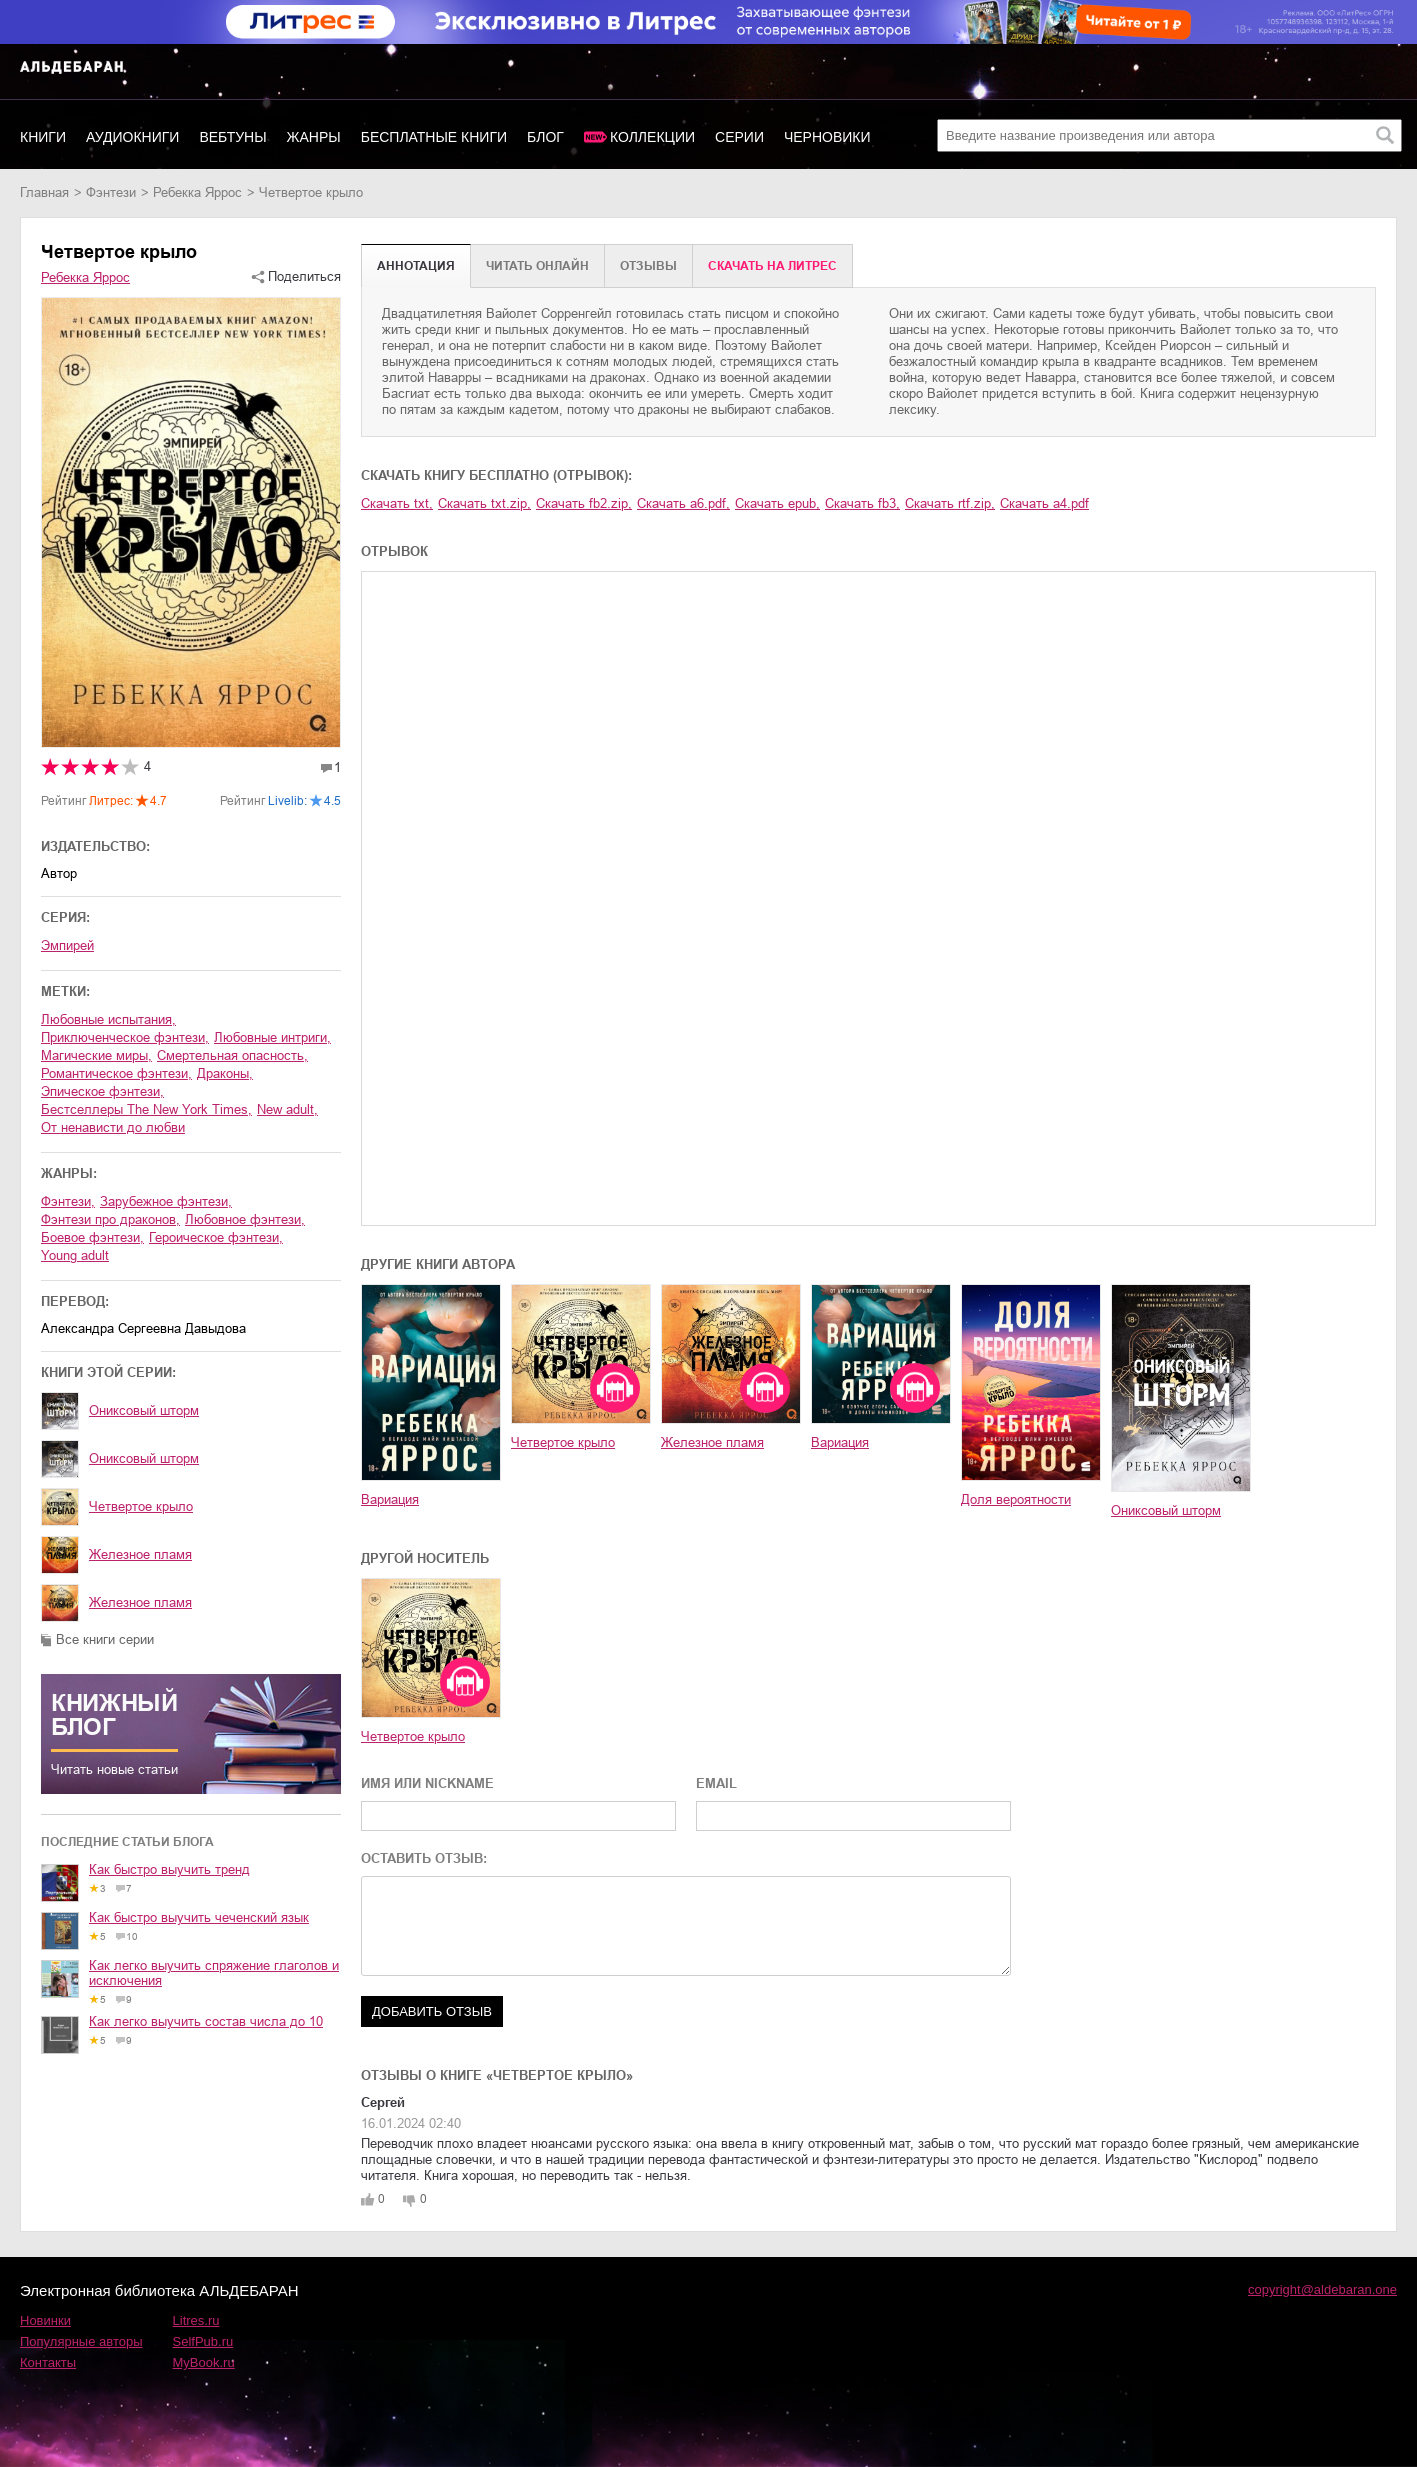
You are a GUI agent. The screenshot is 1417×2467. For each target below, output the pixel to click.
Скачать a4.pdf (1044, 503)
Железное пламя (140, 1554)
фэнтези (111, 192)
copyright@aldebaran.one (1322, 2289)
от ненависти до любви (113, 1127)
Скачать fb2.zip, (584, 503)
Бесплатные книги (434, 137)
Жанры (314, 137)
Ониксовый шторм (144, 1410)
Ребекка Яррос (197, 192)
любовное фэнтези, (245, 1219)
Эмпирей (67, 945)
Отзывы (648, 266)
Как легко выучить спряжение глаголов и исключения (214, 1973)
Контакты (48, 2362)
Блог (545, 137)
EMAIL (716, 1783)
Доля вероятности (1016, 1499)
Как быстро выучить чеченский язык (199, 1917)
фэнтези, (68, 1201)
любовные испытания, (108, 1019)
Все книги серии (105, 1639)
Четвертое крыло (141, 1506)
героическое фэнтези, (216, 1237)
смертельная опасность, (232, 1055)
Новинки (45, 2320)
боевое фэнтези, (92, 1237)
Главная (44, 192)
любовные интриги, (272, 1037)
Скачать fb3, (862, 503)
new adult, (287, 1109)
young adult (75, 1255)
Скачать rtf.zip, (950, 503)
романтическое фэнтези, (116, 1073)
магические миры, (96, 1055)
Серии (739, 137)
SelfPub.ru (203, 2341)
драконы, (225, 1073)
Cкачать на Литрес (772, 266)
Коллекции (652, 137)
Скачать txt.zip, (484, 503)
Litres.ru (196, 2320)
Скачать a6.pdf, (683, 503)
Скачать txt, (397, 503)
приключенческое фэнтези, (125, 1037)
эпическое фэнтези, (102, 1091)
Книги (43, 137)
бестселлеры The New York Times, (146, 1109)
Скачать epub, (777, 503)
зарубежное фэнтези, (166, 1201)
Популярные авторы (81, 2341)
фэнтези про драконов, (110, 1219)
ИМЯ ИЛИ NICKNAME (427, 1783)
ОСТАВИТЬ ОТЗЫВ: (424, 1858)
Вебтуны (232, 137)
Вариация (390, 1499)
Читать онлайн (537, 266)
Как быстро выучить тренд (169, 1869)
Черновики (827, 137)
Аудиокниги (132, 137)
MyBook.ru (204, 2362)
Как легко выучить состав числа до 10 (206, 2021)
